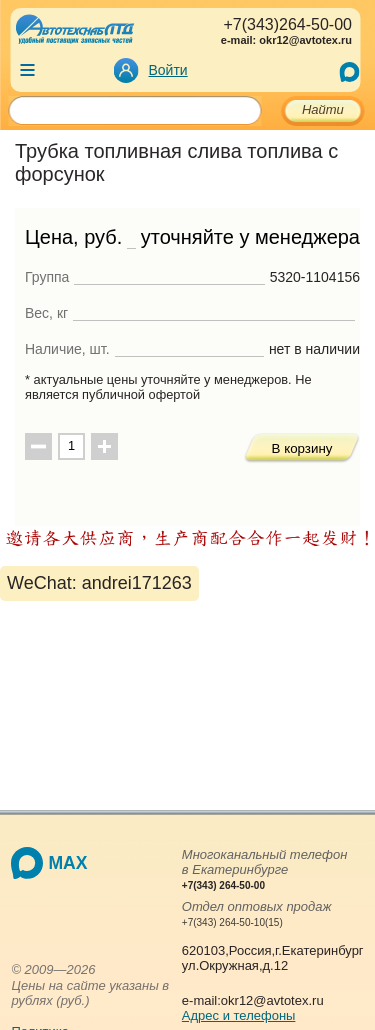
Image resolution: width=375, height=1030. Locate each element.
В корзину (302, 448)
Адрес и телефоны (239, 1015)
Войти (168, 70)
